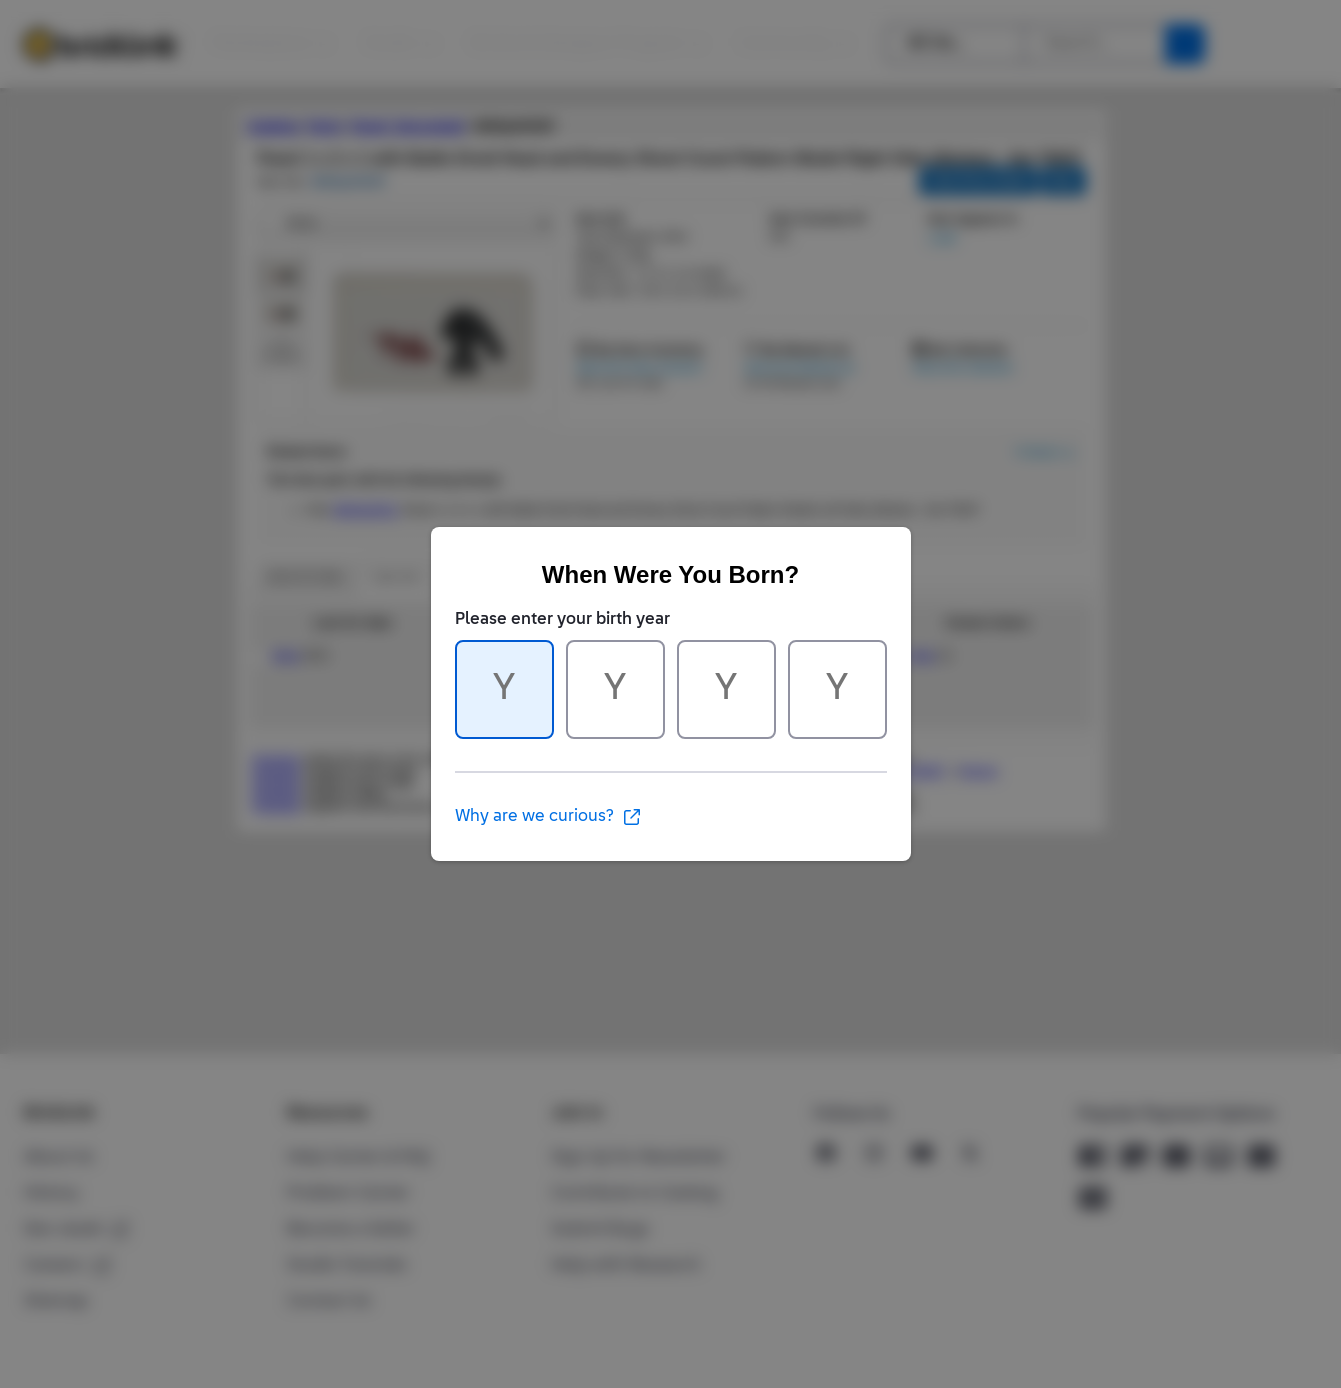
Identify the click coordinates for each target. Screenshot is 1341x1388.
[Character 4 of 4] (837, 689)
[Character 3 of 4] (726, 689)
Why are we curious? (548, 817)
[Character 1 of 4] (504, 689)
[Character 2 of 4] (615, 689)
